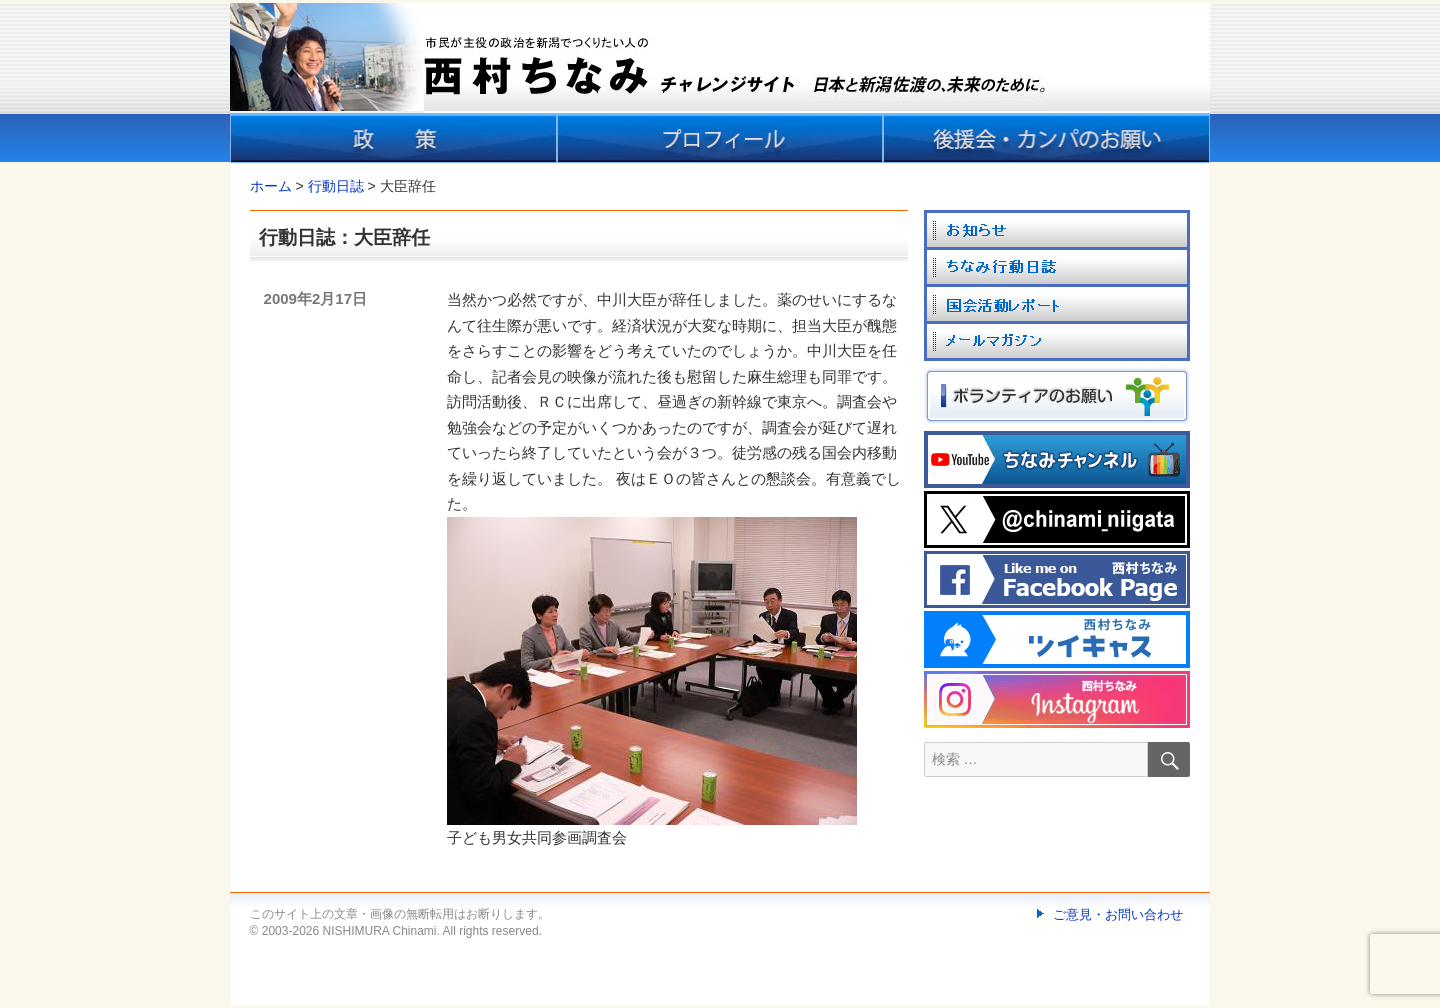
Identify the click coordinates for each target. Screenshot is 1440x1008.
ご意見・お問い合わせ (1118, 914)
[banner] (720, 83)
